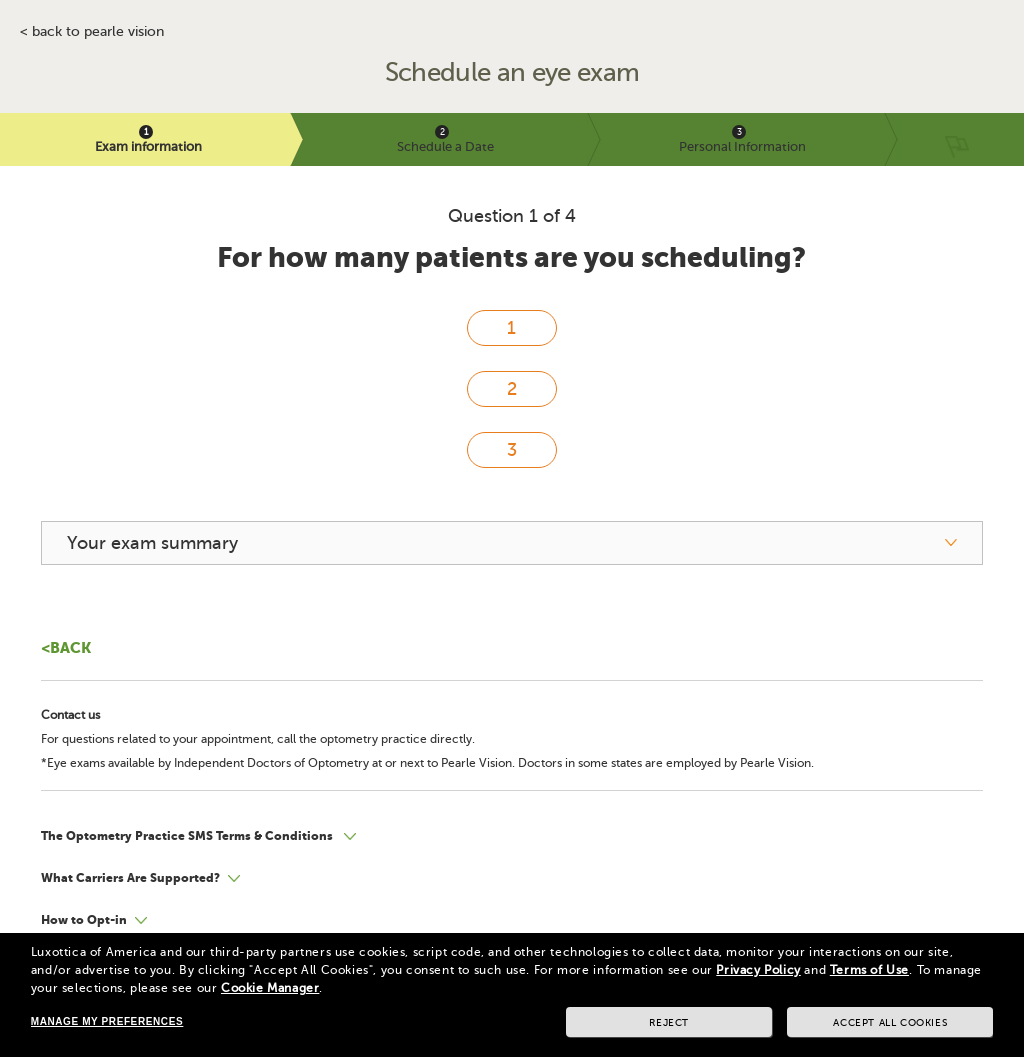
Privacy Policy (758, 970)
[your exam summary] (512, 543)
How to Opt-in (84, 920)
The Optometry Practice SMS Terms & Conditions (188, 836)
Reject (669, 1022)
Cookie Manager (270, 988)
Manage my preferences (107, 1021)
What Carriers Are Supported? (130, 878)
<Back (66, 647)
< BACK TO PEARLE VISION (92, 32)
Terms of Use (869, 970)
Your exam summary (152, 543)
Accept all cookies (890, 1022)
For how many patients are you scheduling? (511, 257)
